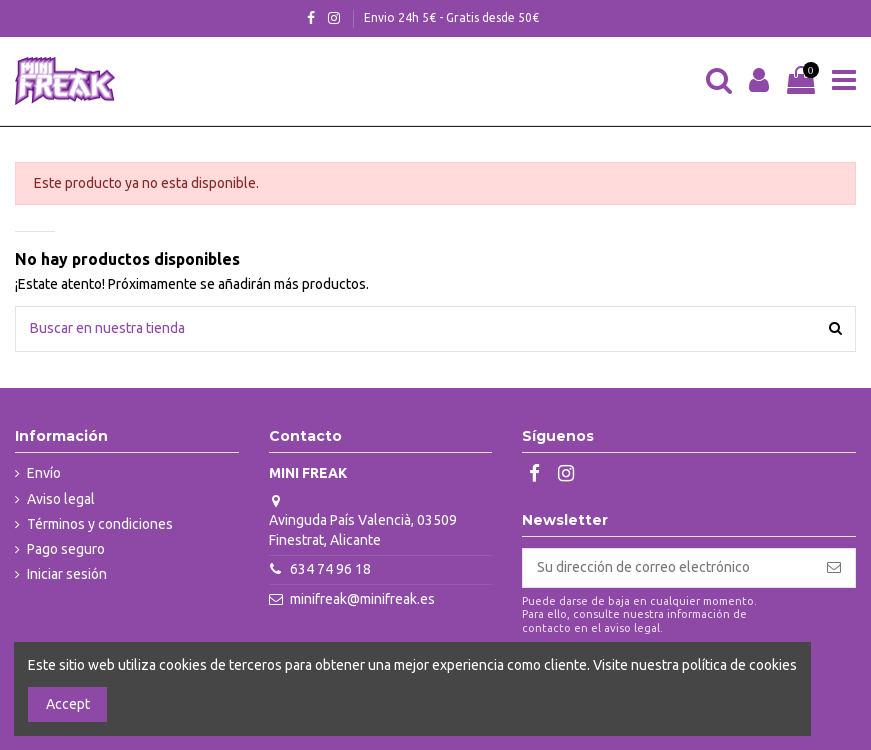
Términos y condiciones (100, 524)
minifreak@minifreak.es (362, 599)
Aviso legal (61, 499)
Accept (68, 704)
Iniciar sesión (67, 574)
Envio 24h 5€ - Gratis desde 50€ (451, 17)
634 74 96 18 (330, 569)
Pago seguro (66, 549)
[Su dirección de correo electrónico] (668, 568)
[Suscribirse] (834, 568)
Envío (44, 473)
